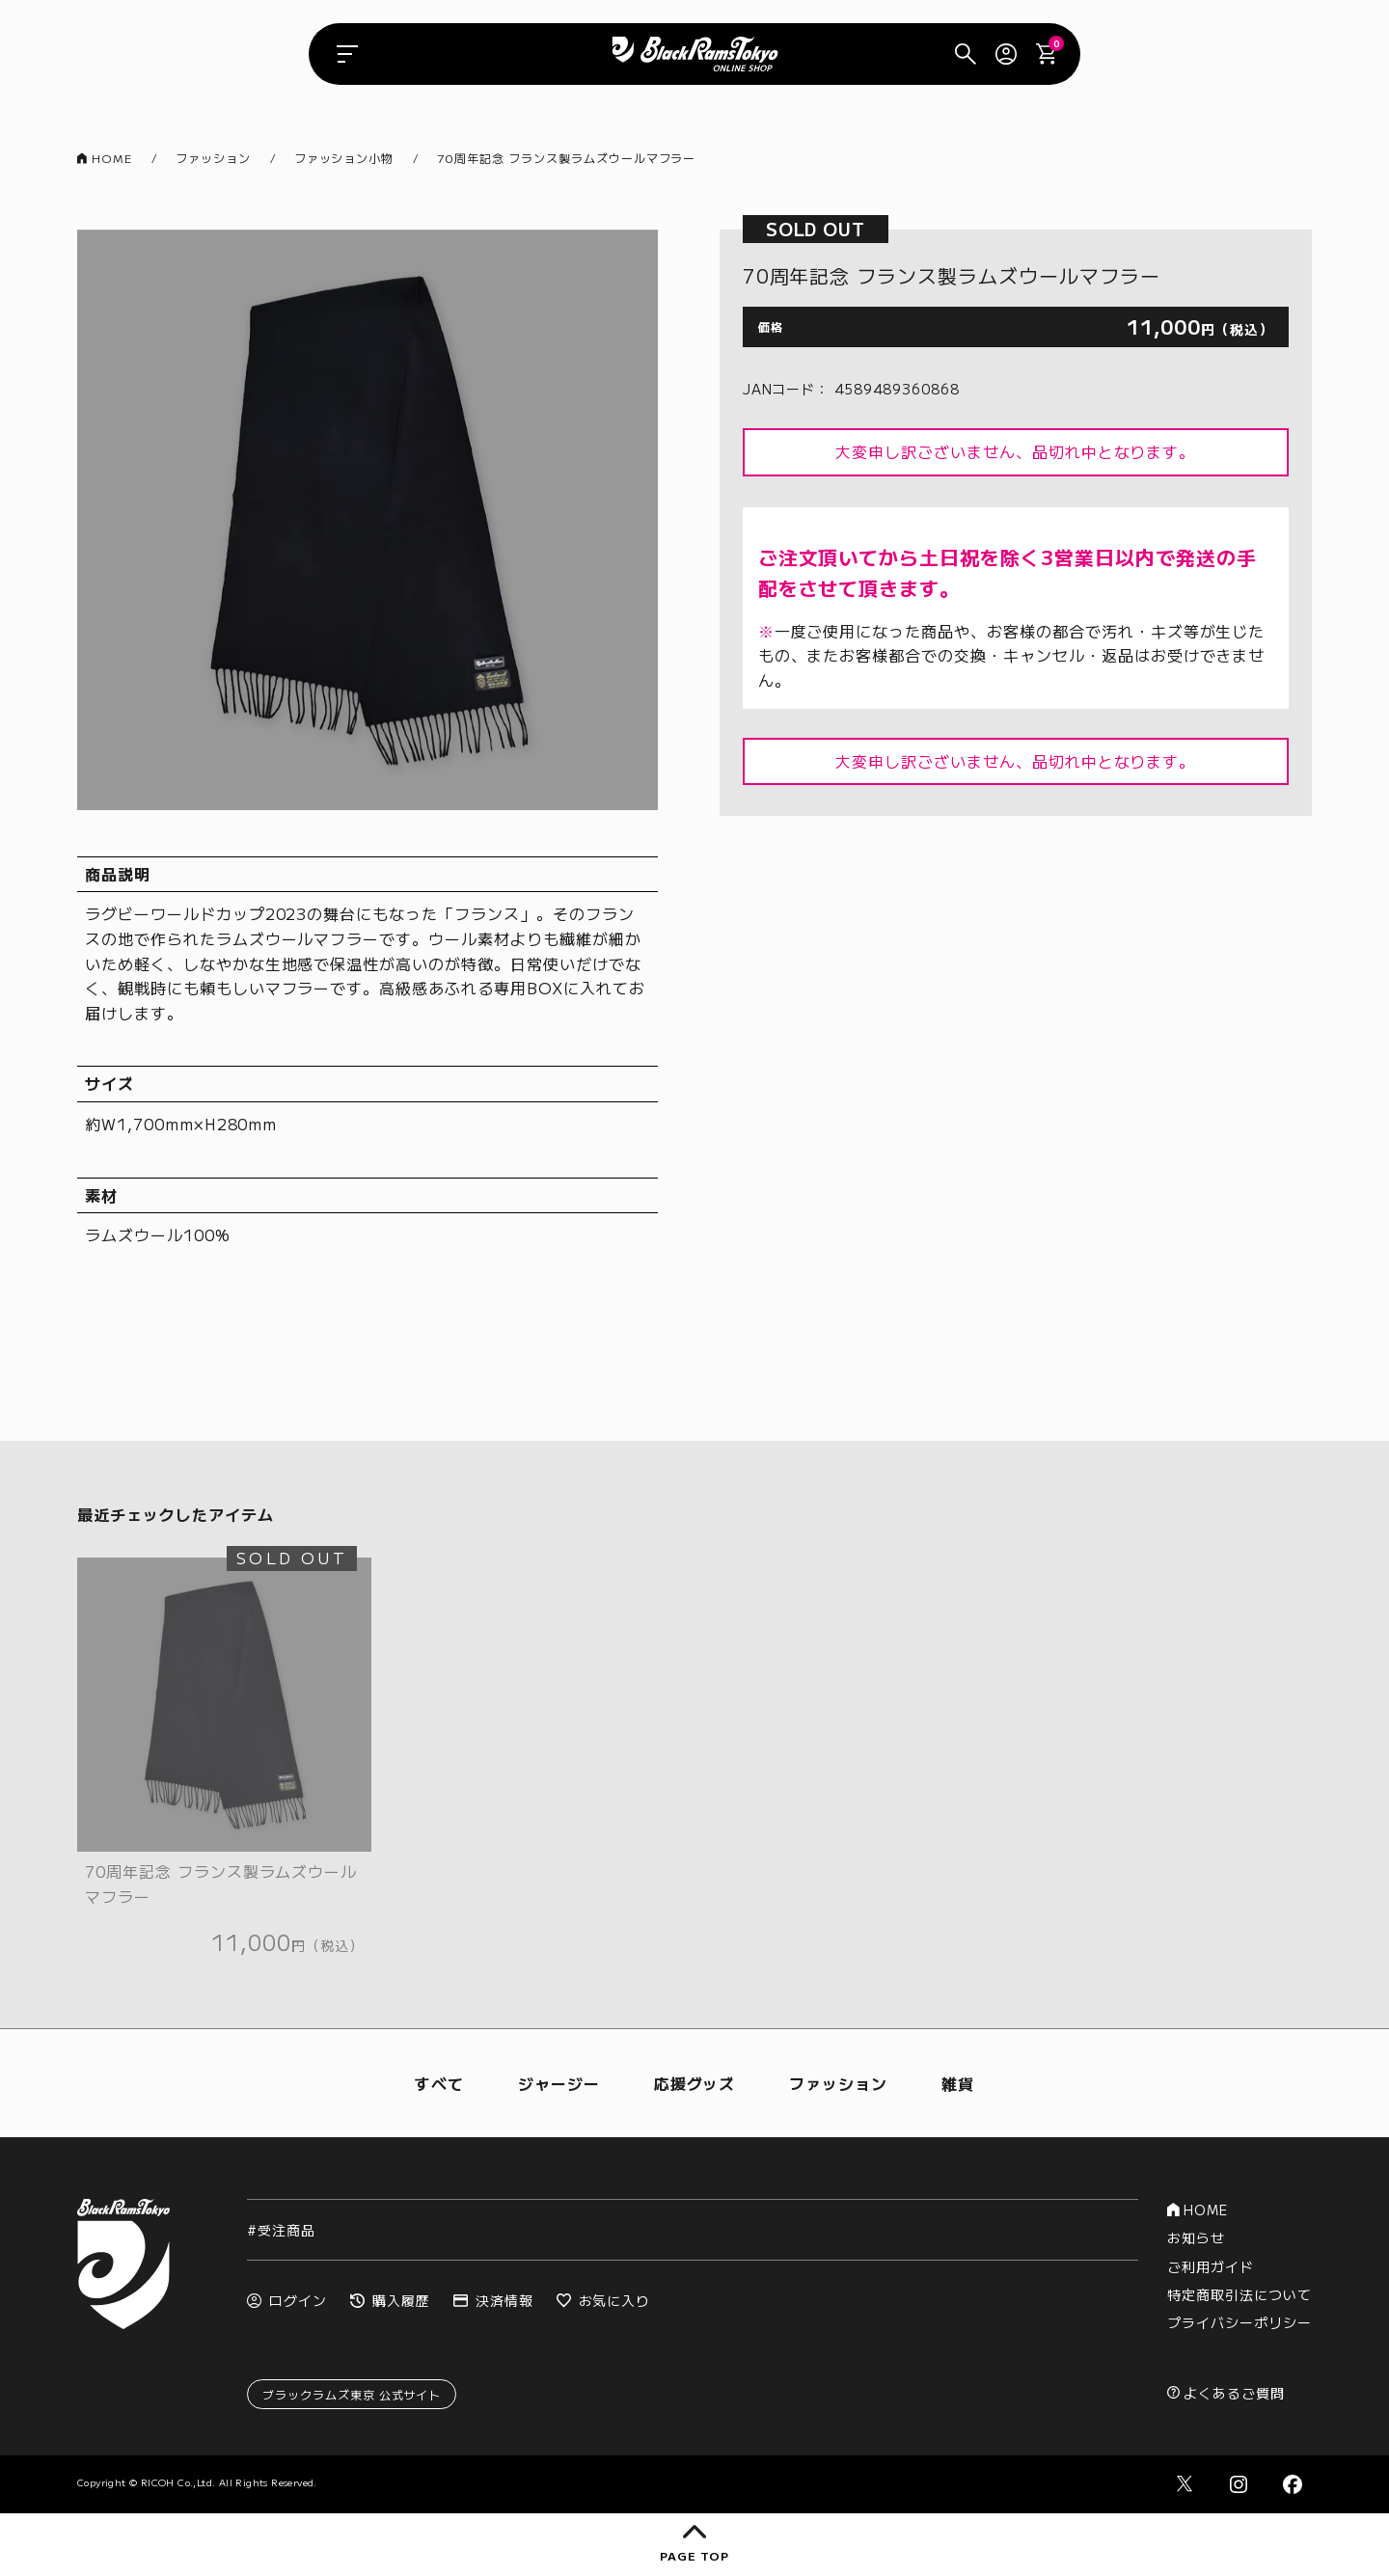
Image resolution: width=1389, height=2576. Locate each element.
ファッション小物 (344, 157)
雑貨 (957, 2083)
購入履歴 (390, 2300)
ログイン (287, 2300)
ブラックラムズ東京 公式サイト (351, 2394)
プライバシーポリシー (1239, 2322)
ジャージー (559, 2083)
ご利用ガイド (1210, 2266)
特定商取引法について (1239, 2294)
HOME (104, 157)
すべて (439, 2083)
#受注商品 (281, 2229)
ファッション (213, 157)
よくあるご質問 (1226, 2392)
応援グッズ (695, 2083)
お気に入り (604, 2300)
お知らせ (1196, 2237)
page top (694, 2544)
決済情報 (493, 2300)
